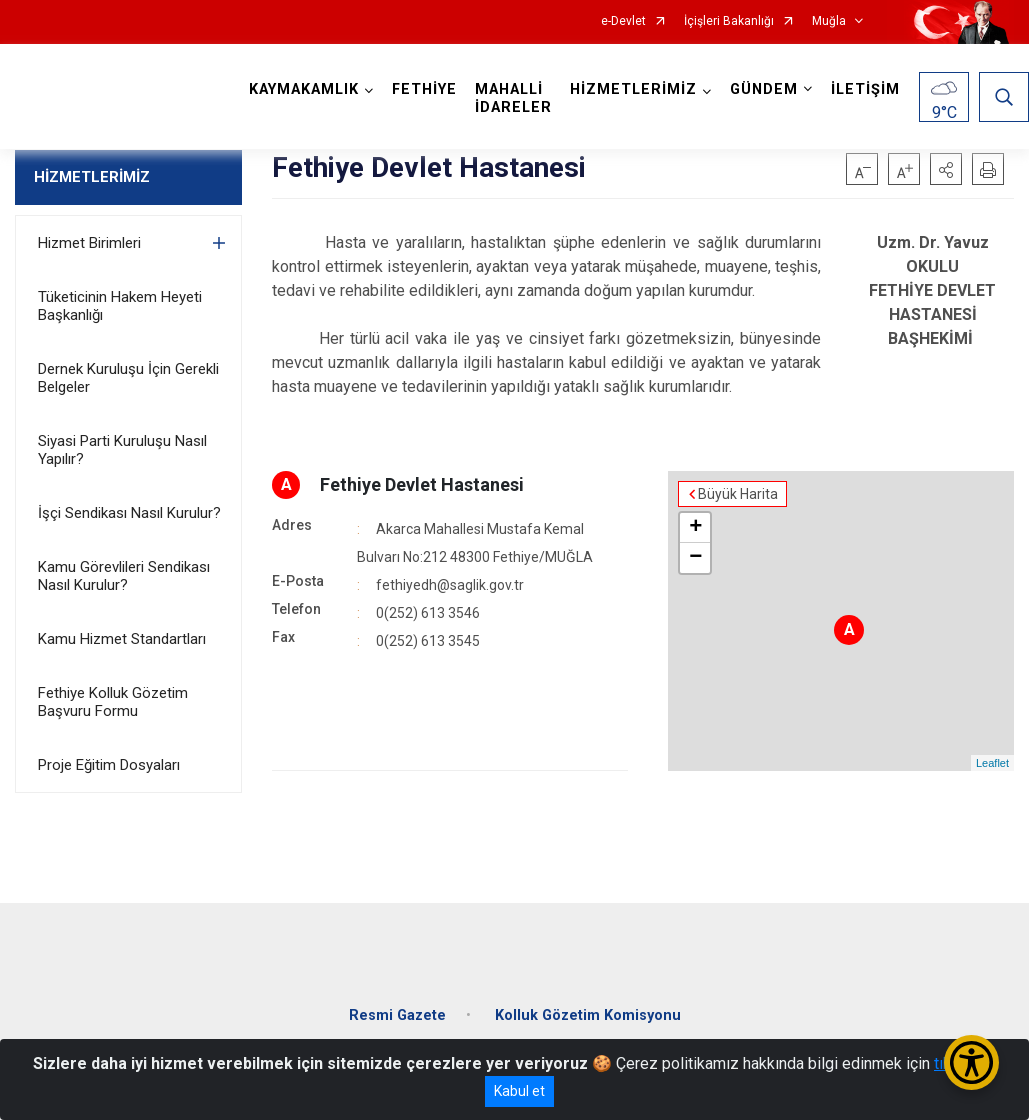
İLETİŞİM (865, 89)
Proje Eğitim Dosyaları (109, 765)
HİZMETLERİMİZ (92, 177)
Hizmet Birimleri (89, 243)
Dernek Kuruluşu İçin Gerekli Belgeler (128, 378)
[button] (946, 169)
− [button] (695, 558)
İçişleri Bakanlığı (729, 21)
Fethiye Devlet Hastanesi (422, 484)
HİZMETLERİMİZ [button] (633, 89)
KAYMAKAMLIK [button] (304, 89)
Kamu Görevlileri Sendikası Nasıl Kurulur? (124, 576)
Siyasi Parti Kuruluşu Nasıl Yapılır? (122, 450)
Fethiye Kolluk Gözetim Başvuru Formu (113, 702)
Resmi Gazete (397, 1015)
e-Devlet (623, 21)
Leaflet (992, 763)
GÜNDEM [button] (764, 89)
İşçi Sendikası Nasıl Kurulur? (129, 513)
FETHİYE (424, 89)
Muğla (829, 21)
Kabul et (519, 1091)
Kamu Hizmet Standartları (122, 639)
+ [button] (695, 528)
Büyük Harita (738, 494)
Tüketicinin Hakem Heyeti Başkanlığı (120, 306)
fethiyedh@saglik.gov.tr (450, 585)
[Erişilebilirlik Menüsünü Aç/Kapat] (971, 1062)
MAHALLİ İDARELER (513, 98)
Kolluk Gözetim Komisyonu (588, 1015)
